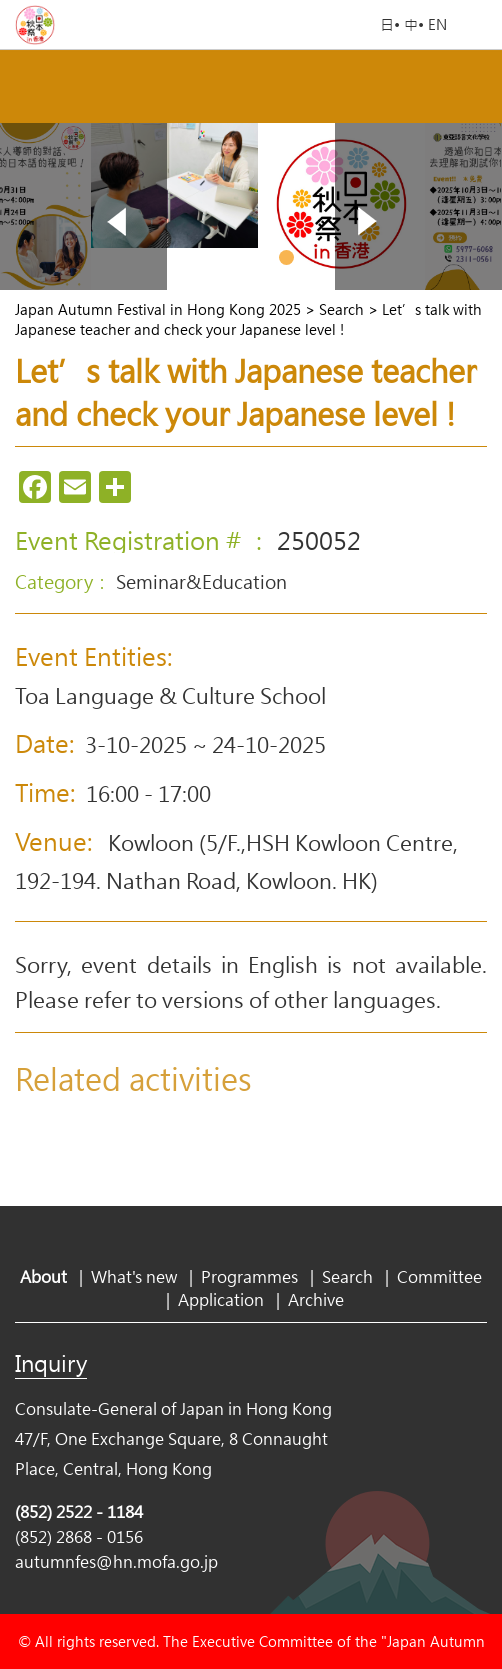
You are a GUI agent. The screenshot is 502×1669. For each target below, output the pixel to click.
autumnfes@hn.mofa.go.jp (116, 1561)
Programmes (249, 1276)
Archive (316, 1299)
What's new (134, 1276)
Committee (439, 1276)
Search (347, 1276)
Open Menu (477, 25)
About (43, 1276)
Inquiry (51, 1363)
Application (221, 1299)
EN (437, 24)
